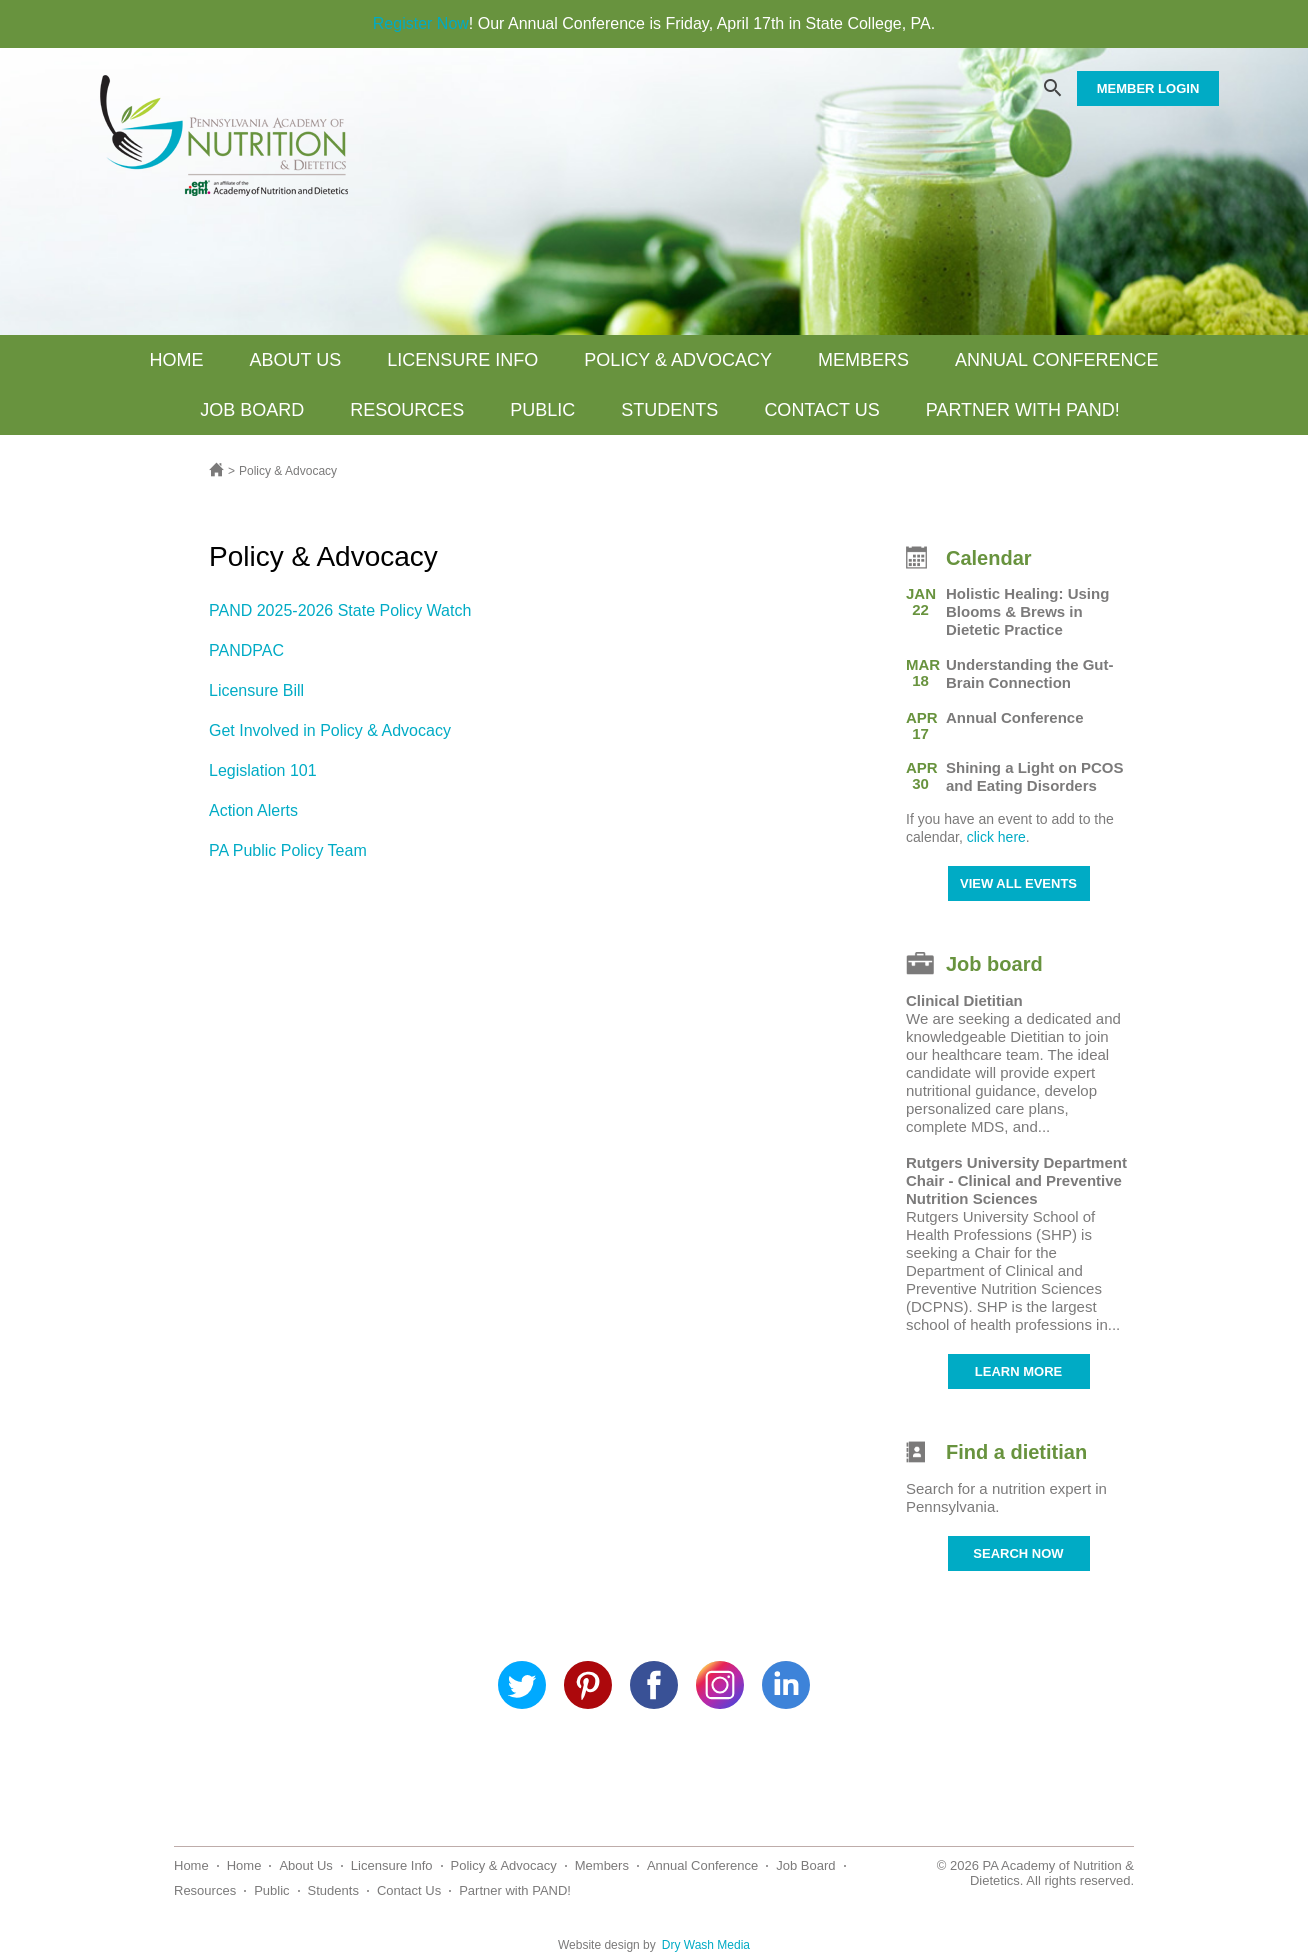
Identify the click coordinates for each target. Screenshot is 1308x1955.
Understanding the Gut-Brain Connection (1030, 673)
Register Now (421, 23)
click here (996, 837)
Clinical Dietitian (964, 1000)
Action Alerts (253, 810)
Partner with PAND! (1023, 410)
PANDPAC (246, 650)
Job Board (252, 410)
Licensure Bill (256, 690)
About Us (296, 360)
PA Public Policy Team (288, 850)
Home (177, 360)
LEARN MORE (1018, 1371)
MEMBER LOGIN (1148, 88)
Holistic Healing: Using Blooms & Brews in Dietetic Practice (1027, 611)
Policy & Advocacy (678, 360)
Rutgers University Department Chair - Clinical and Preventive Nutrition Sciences (1016, 1180)
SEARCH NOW (1018, 1553)
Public (542, 410)
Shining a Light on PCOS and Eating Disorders (1035, 776)
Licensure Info (462, 360)
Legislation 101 (263, 770)
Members (863, 360)
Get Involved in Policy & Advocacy (330, 730)
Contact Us (821, 410)
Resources (407, 410)
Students (669, 410)
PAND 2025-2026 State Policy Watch (340, 610)
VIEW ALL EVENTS (1018, 883)
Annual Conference (1056, 360)
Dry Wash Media (706, 1945)
